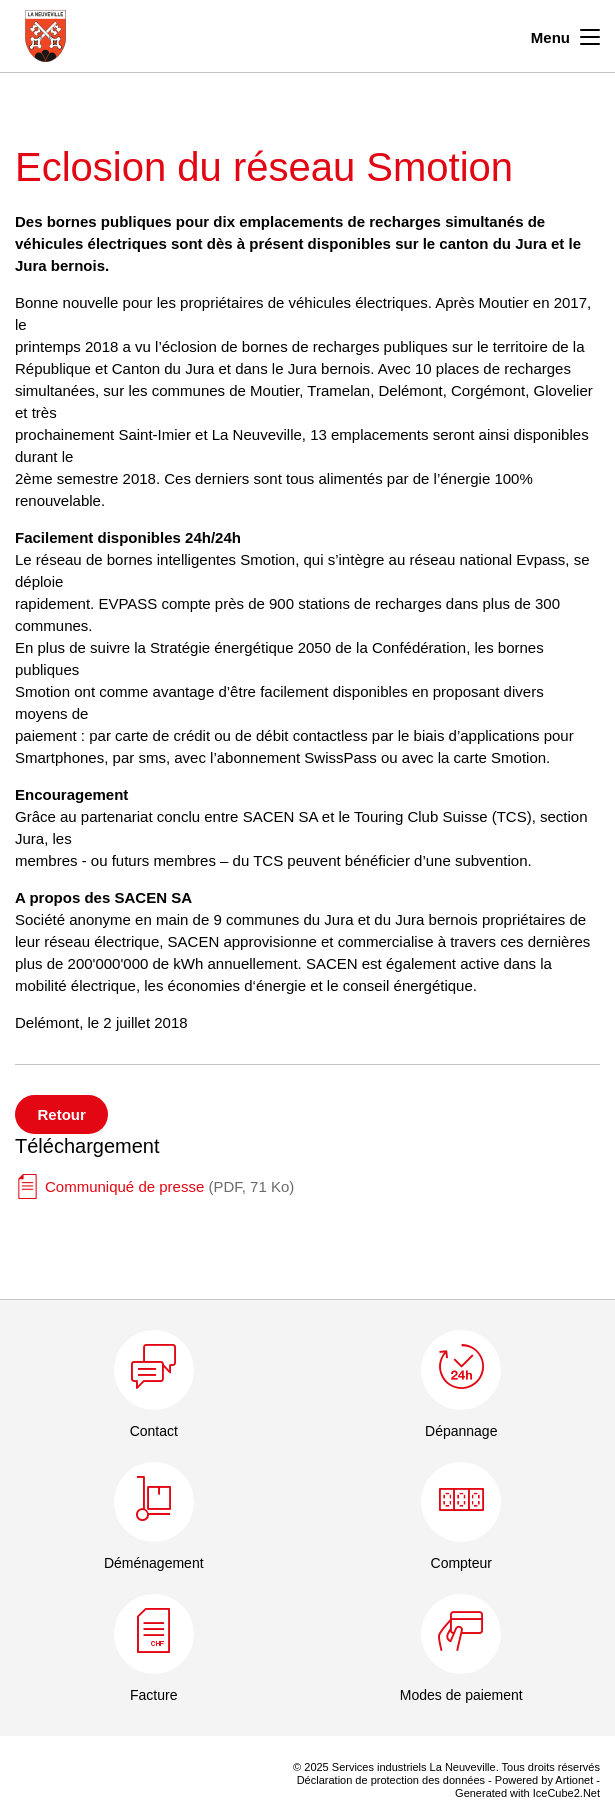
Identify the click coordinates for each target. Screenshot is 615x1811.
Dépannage (461, 1431)
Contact (154, 1431)
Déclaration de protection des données (391, 1780)
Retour (62, 1114)
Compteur (461, 1563)
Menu (565, 35)
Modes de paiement (461, 1695)
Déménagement (154, 1563)
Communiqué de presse (169, 1186)
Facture (153, 1695)
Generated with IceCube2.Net (527, 1793)
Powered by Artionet (544, 1780)
